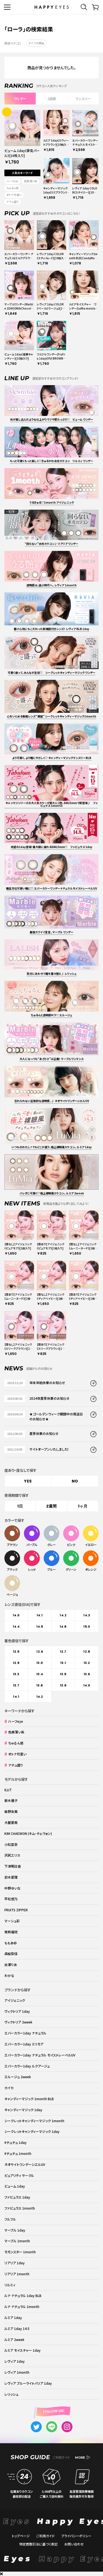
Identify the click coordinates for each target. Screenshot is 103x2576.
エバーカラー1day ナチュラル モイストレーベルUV (39, 2055)
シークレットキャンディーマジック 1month (34, 2120)
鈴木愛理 (11, 1877)
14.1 (40, 1615)
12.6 (39, 1651)
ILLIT (8, 1789)
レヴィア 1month (16, 2372)
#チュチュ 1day (15, 2142)
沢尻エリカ (12, 1855)
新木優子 (11, 1800)
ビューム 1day (14, 2186)
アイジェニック (14, 2000)
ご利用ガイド (45, 2536)
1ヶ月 (83, 1506)
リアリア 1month (16, 2273)
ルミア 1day (13, 2317)
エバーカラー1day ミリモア (23, 2044)
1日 (20, 1506)
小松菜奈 (11, 1844)
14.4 (16, 1626)
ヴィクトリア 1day (17, 2011)
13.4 (39, 1674)
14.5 (39, 1626)
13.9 (63, 1685)
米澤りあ (10, 1964)
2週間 (51, 98)
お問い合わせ (74, 2544)
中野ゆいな (12, 1888)
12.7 (63, 1651)
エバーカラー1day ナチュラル (25, 2033)
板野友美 (11, 1811)
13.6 (86, 1674)
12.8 (86, 1651)
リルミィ (9, 2284)
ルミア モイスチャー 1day (22, 2350)
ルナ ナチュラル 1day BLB (22, 2295)
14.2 (63, 1615)
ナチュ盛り (12, 202)
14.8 (63, 1626)
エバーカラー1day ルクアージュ (27, 2066)
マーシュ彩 (12, 1920)
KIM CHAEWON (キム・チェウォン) (28, 1833)
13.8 (39, 1685)
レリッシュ (11, 2394)
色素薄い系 (30, 181)
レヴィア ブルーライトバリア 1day (28, 2383)
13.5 (63, 1674)
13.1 (63, 1663)
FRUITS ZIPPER (16, 1909)
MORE (82, 2457)
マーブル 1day (14, 2230)
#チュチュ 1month (17, 2153)
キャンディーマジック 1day (23, 2109)
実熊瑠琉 (11, 1931)
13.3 (16, 1674)
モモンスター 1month (20, 2251)
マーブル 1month (17, 2240)
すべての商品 (36, 43)
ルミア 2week (14, 2339)
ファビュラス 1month (19, 2208)
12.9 (16, 1663)
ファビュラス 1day (17, 2197)
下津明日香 (12, 1866)
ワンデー (20, 98)
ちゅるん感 (12, 188)
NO (75, 1481)
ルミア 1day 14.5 (16, 2328)
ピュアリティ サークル (19, 2175)
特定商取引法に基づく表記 (38, 2544)
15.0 (86, 1626)
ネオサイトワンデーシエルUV (24, 2164)
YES (28, 1481)
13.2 (86, 1663)
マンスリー (83, 98)
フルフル (10, 2219)
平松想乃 (11, 1898)
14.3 (86, 1615)
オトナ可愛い (14, 195)
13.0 (39, 1663)
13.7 (16, 1685)
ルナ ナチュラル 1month (21, 2306)
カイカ (8, 2087)
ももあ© (10, 1942)
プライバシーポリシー (76, 2536)
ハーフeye (12, 181)
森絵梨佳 (11, 1953)
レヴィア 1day (14, 2361)
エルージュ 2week (17, 2076)
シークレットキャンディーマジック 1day (32, 2131)
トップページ (21, 2536)
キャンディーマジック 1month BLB (29, 2098)
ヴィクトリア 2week (18, 2022)
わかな (9, 1975)
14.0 (16, 1615)
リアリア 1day (14, 2262)
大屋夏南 (11, 1822)
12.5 (16, 1651)
